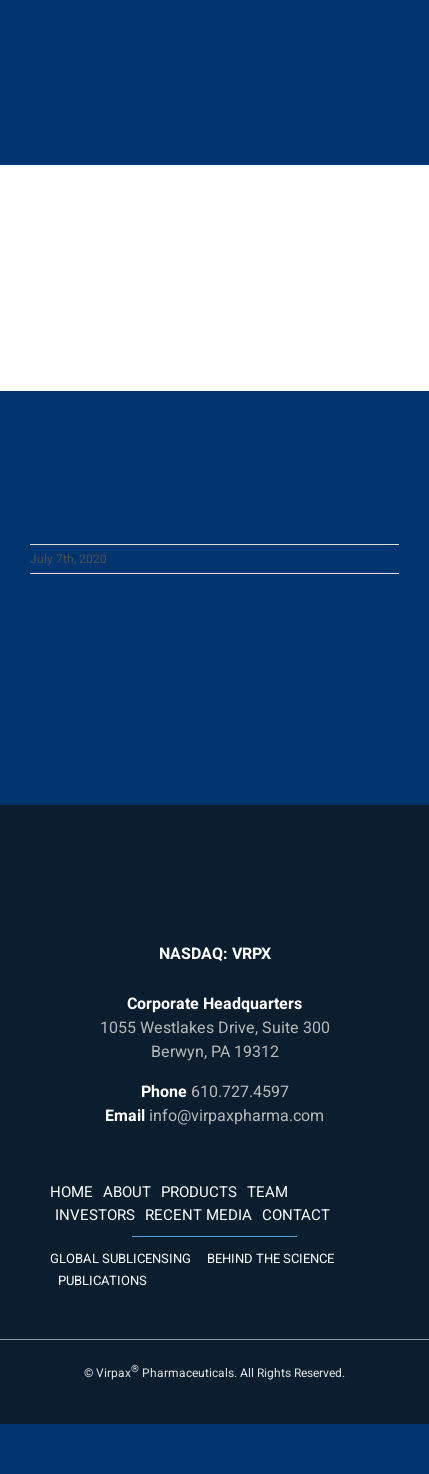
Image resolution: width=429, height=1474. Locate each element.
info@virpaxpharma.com (236, 1116)
